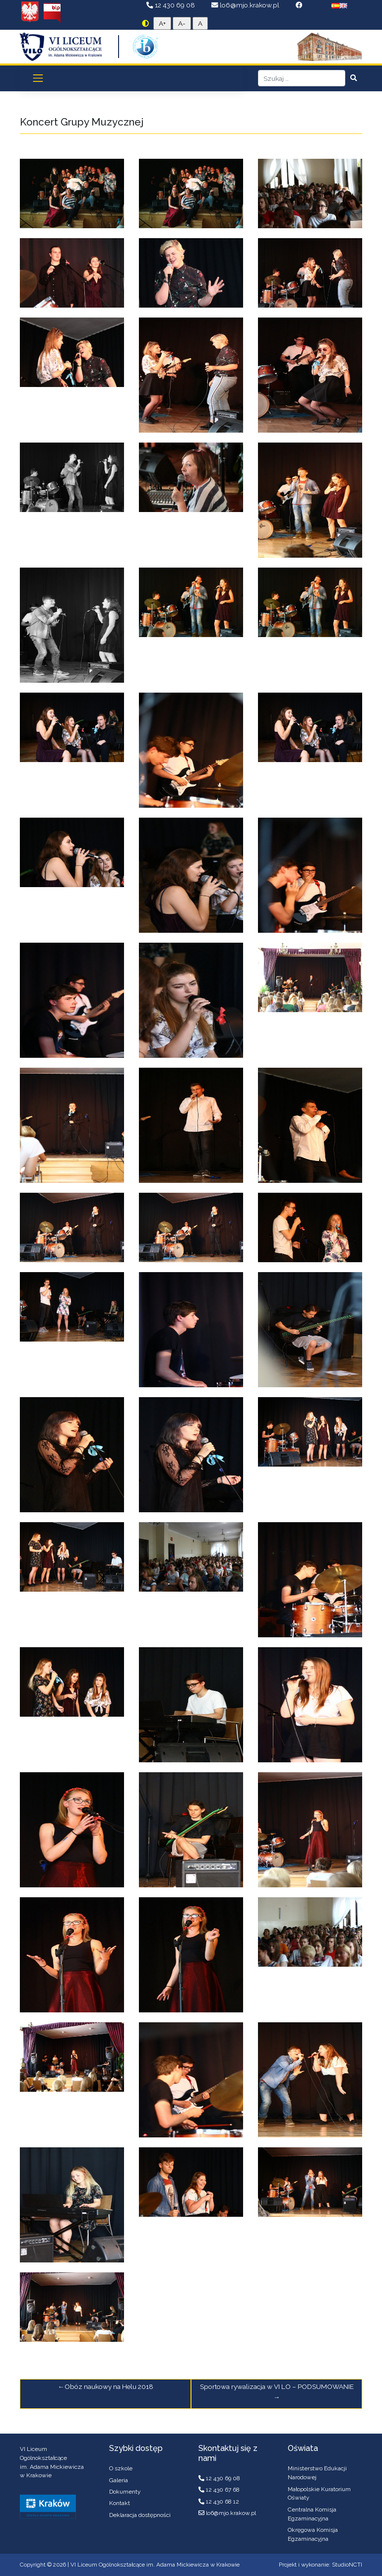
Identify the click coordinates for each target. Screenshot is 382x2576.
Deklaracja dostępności (140, 2515)
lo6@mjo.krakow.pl (246, 5)
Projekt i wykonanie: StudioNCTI (320, 2564)
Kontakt (119, 2503)
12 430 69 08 (171, 5)
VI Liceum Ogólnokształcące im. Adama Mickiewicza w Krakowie (155, 2564)
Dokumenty (124, 2491)
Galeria (118, 2480)
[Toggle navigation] (38, 78)
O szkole (120, 2468)
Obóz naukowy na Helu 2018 (108, 2386)
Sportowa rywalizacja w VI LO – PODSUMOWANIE (277, 2386)
